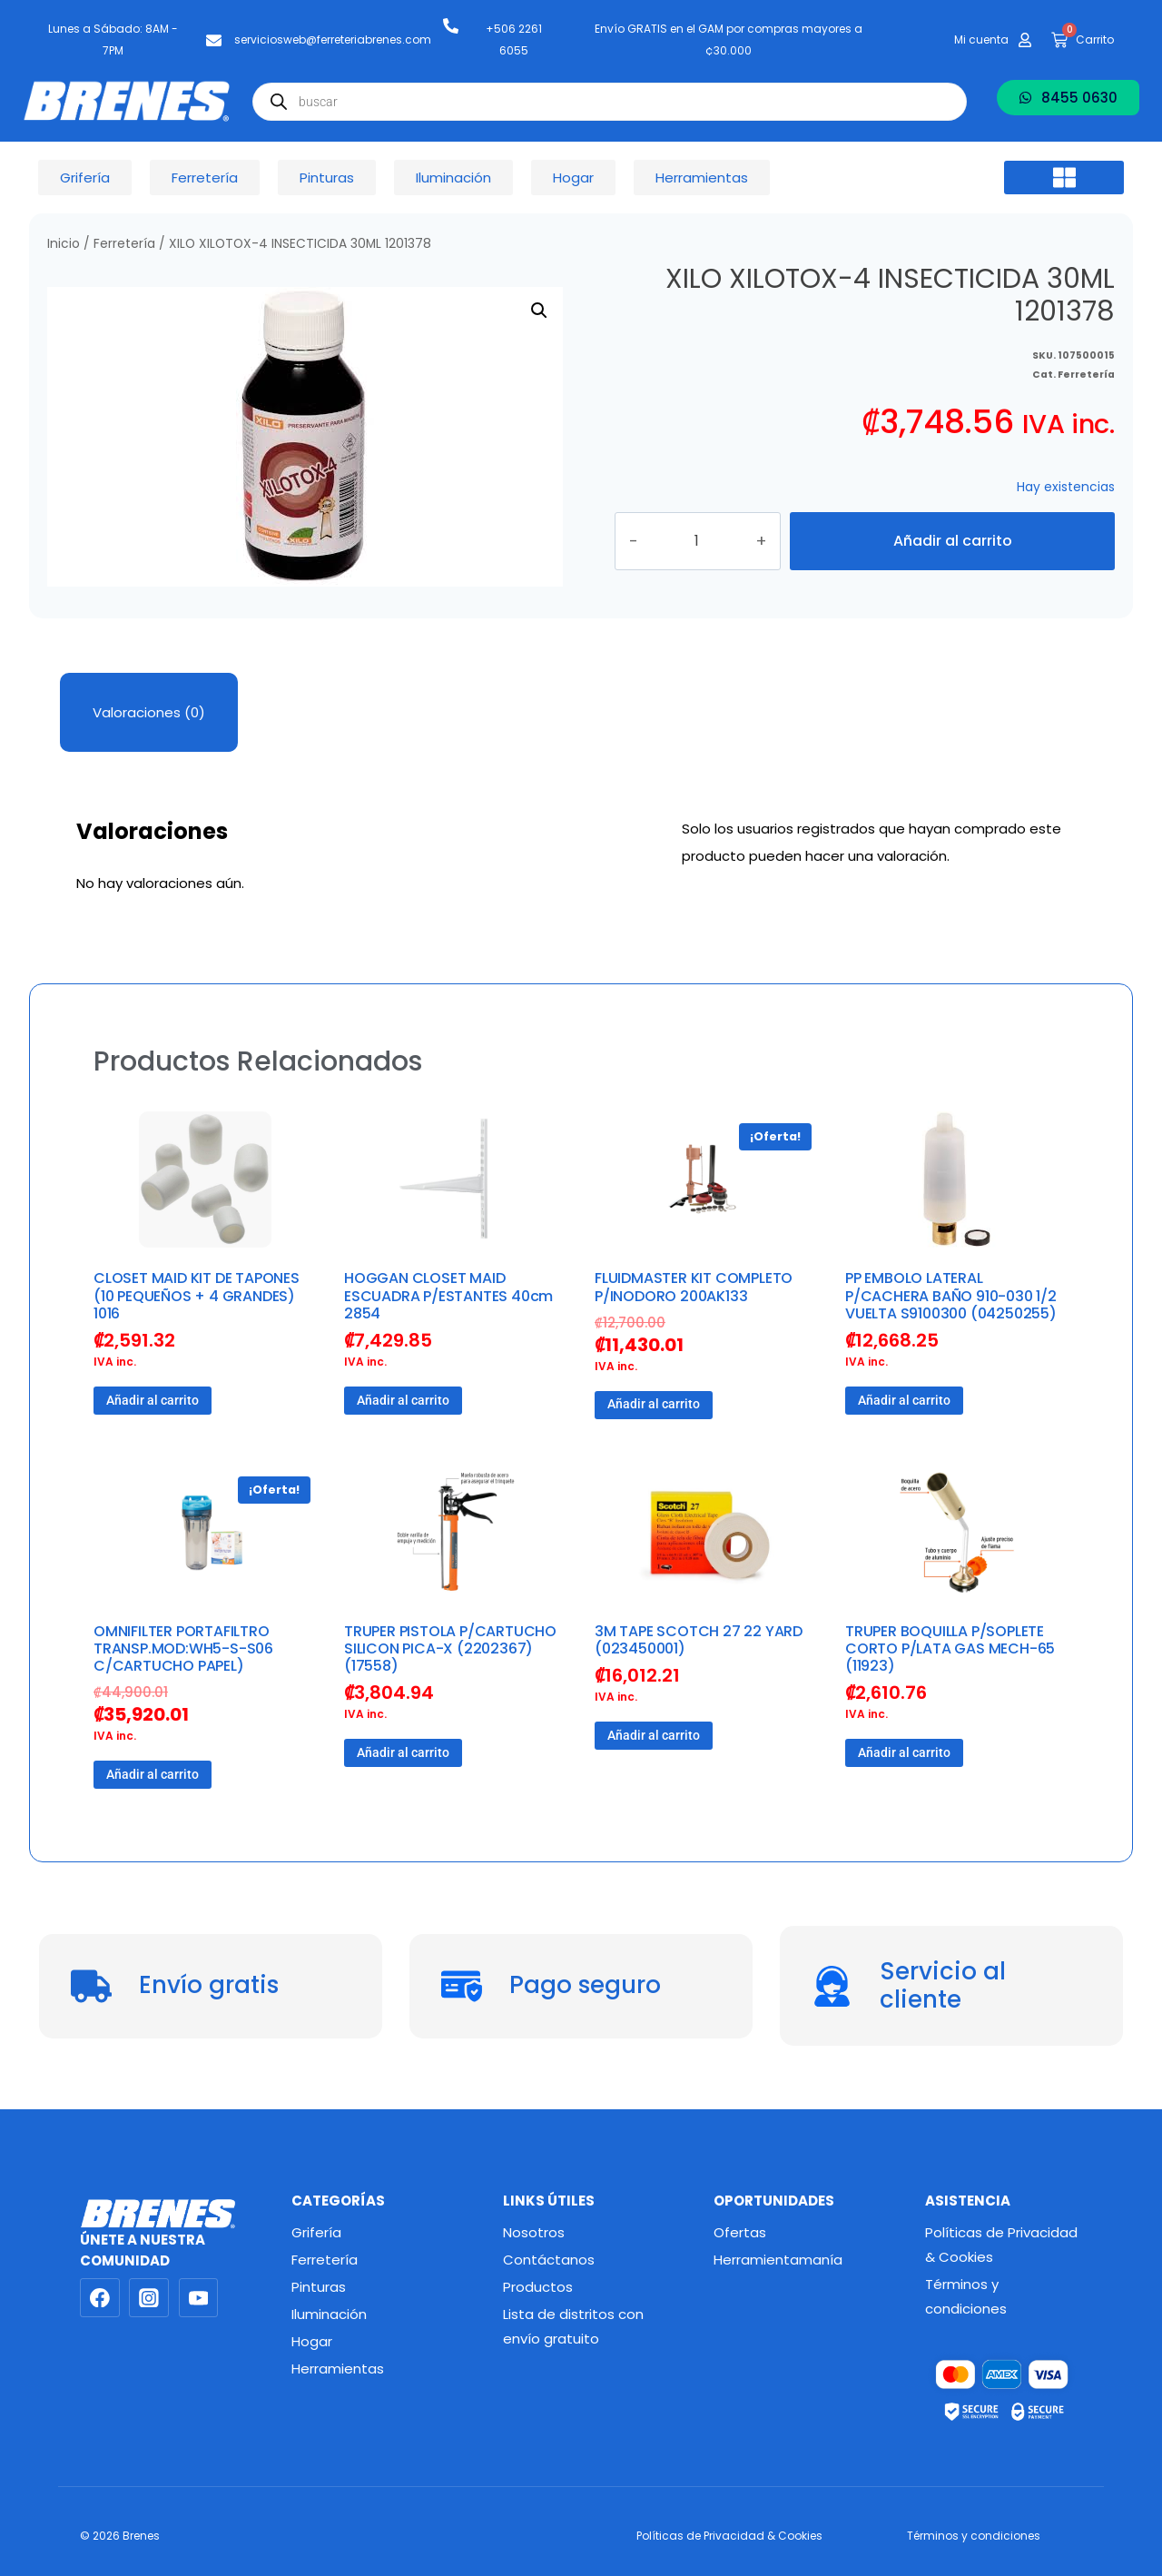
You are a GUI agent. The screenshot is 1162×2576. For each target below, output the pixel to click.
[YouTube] (199, 2298)
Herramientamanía (778, 2259)
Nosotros (534, 2232)
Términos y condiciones (966, 2296)
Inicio (63, 243)
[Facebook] (100, 2298)
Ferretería (124, 243)
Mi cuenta (981, 39)
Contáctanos (549, 2259)
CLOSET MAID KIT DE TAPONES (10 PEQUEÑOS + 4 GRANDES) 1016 (197, 1295)
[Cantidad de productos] (715, 541)
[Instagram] (149, 2298)
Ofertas (740, 2232)
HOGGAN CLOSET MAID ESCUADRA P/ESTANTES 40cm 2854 (448, 1295)
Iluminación (329, 2314)
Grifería (316, 2232)
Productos (538, 2286)
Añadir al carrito (952, 540)
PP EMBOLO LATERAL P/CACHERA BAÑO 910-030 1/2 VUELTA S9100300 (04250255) (951, 1295)
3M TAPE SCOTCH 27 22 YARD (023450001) (699, 1640)
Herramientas (337, 2368)
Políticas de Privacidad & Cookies (1001, 2244)
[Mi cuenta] (1025, 40)
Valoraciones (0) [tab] (149, 712)
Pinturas (318, 2286)
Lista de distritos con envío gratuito (573, 2326)
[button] (1064, 178)
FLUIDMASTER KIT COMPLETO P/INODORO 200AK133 (694, 1287)
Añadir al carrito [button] (152, 1400)
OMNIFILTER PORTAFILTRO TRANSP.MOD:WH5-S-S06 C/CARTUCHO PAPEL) (183, 1648)
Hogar (311, 2341)
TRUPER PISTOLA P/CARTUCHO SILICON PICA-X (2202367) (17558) (450, 1648)
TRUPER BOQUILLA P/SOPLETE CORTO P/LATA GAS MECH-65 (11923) (950, 1648)
